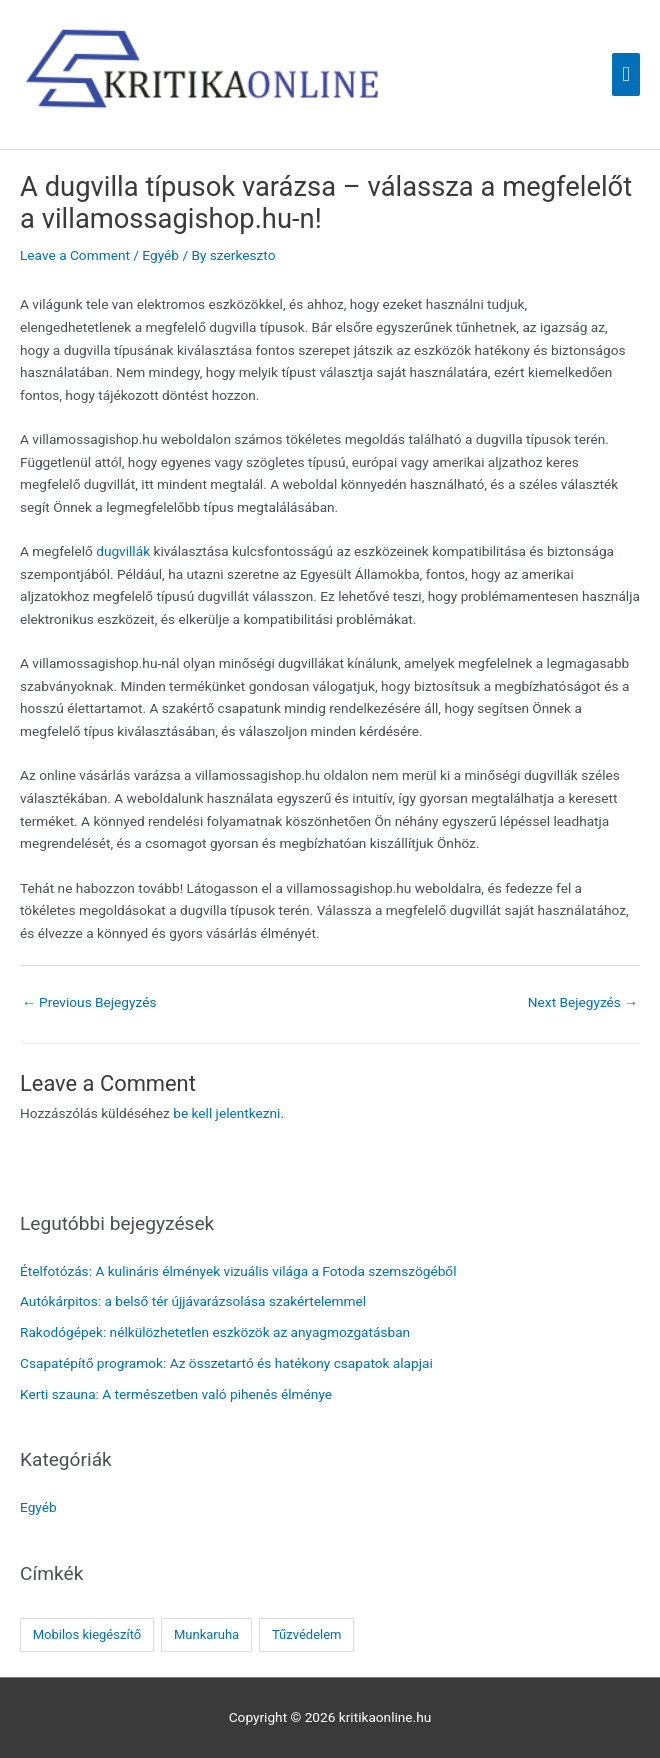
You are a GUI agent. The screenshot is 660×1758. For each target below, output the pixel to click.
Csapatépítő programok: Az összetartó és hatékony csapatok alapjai (226, 1363)
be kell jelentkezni (226, 1113)
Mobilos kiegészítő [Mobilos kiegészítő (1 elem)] (87, 1634)
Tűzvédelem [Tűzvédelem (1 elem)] (307, 1634)
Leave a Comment (75, 255)
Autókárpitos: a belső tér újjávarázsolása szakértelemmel (193, 1301)
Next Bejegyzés (583, 1002)
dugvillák (123, 551)
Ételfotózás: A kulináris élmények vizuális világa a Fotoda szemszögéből (238, 1271)
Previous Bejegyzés (89, 1002)
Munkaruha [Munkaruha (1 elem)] (206, 1634)
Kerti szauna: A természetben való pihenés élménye (176, 1394)
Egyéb (160, 255)
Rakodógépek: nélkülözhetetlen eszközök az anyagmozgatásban (215, 1332)
